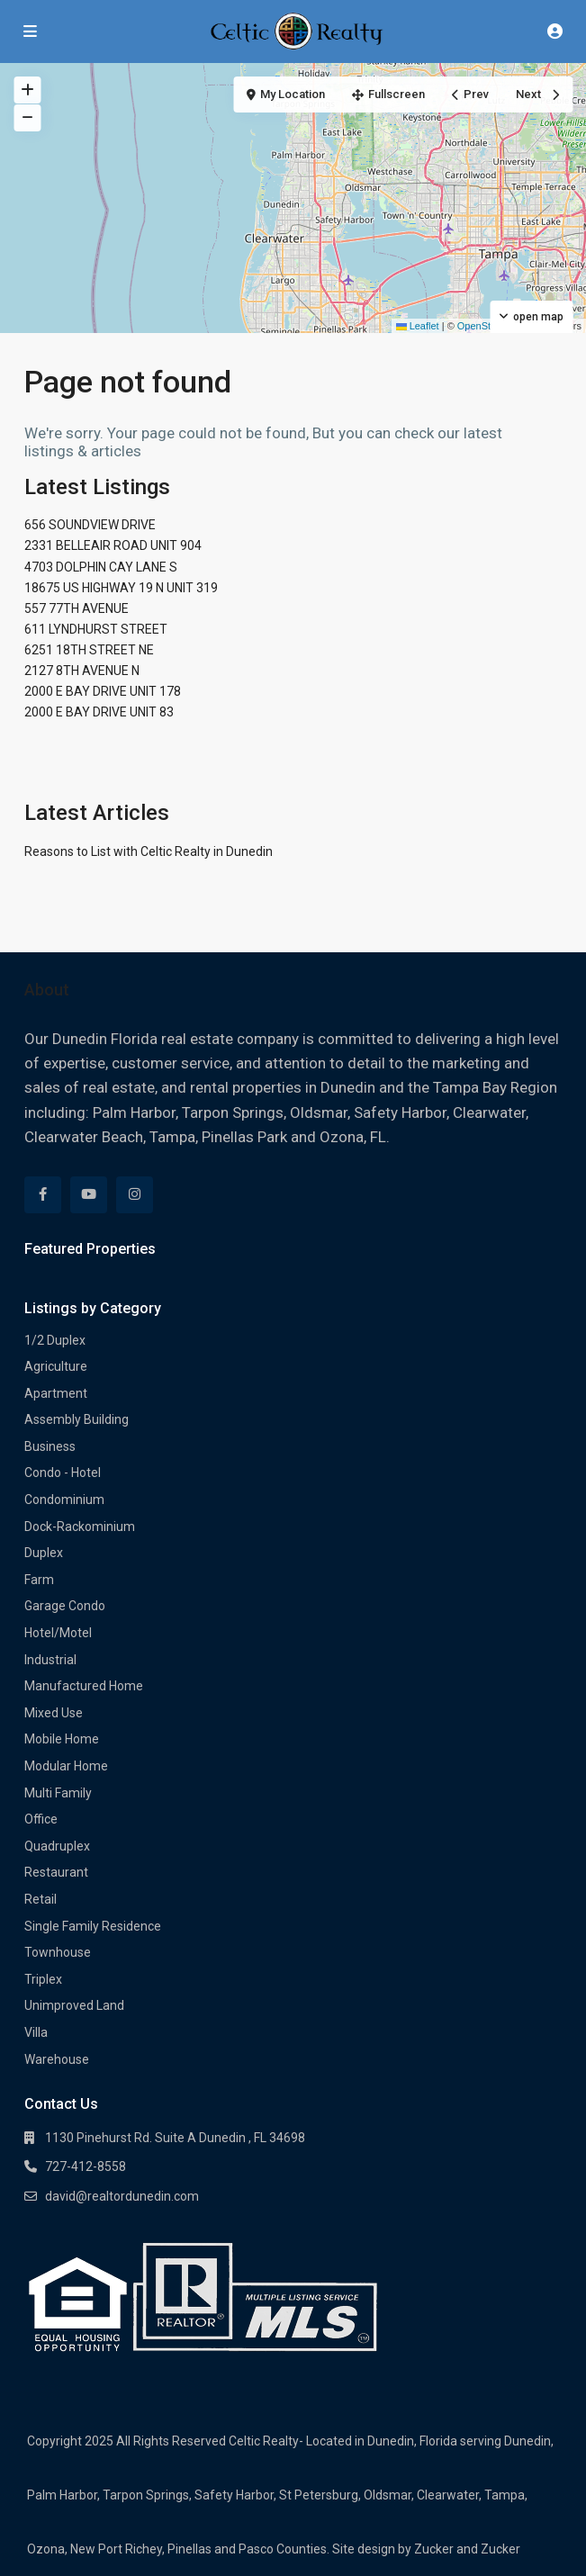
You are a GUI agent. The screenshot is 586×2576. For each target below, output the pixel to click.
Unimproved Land (74, 2005)
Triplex (43, 1979)
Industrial (50, 1660)
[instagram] (134, 1194)
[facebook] (42, 1194)
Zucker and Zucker (467, 2549)
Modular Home (66, 1766)
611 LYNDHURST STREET (95, 629)
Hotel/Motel (58, 1633)
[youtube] (88, 1194)
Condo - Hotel (62, 1472)
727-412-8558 (85, 2166)
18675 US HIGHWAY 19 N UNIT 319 (121, 588)
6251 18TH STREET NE (89, 650)
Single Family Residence (92, 1926)
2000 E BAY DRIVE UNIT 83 (99, 712)
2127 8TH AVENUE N (82, 670)
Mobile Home (61, 1739)
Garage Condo (64, 1606)
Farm (39, 1579)
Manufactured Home (83, 1686)
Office (41, 1819)
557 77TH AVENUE (76, 608)
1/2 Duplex (55, 1340)
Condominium (64, 1499)
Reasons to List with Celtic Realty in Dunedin (148, 851)
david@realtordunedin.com (122, 2196)
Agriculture (55, 1366)
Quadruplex (57, 1846)
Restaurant (56, 1872)
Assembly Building (76, 1419)
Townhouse (57, 1952)
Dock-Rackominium (79, 1526)
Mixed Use (53, 1713)
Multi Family (58, 1793)
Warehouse (56, 2059)
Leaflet (417, 325)
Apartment (55, 1393)
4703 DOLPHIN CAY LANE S (100, 567)
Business (50, 1446)
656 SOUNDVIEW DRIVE (90, 525)
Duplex (43, 1552)
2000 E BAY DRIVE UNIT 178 (102, 691)
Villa (36, 2032)
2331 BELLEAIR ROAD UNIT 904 (113, 545)
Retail (40, 1899)
